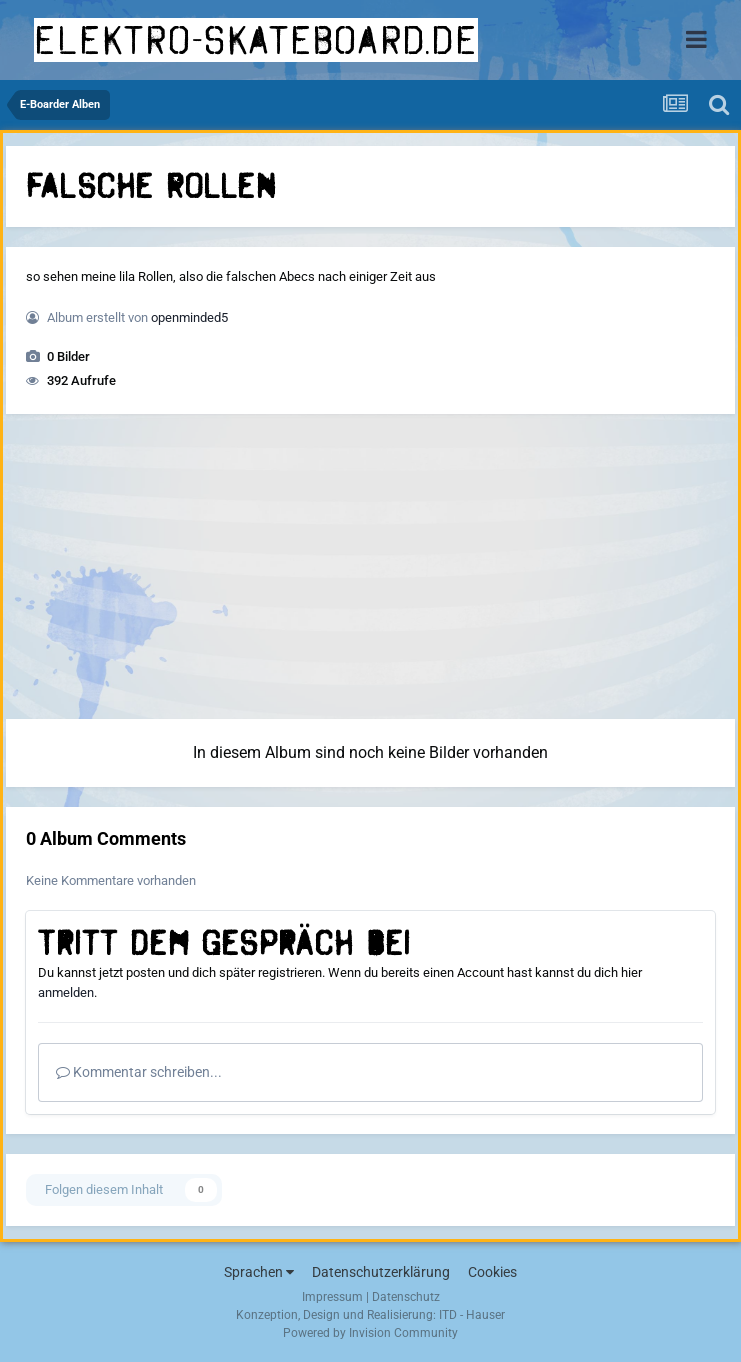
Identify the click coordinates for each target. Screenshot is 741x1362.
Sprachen (259, 1272)
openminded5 (189, 317)
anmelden (66, 992)
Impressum (332, 1297)
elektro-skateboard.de (256, 40)
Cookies (492, 1272)
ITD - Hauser (472, 1315)
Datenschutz (406, 1297)
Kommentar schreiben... (139, 1072)
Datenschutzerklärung (381, 1272)
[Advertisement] (371, 569)
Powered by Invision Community (370, 1333)
